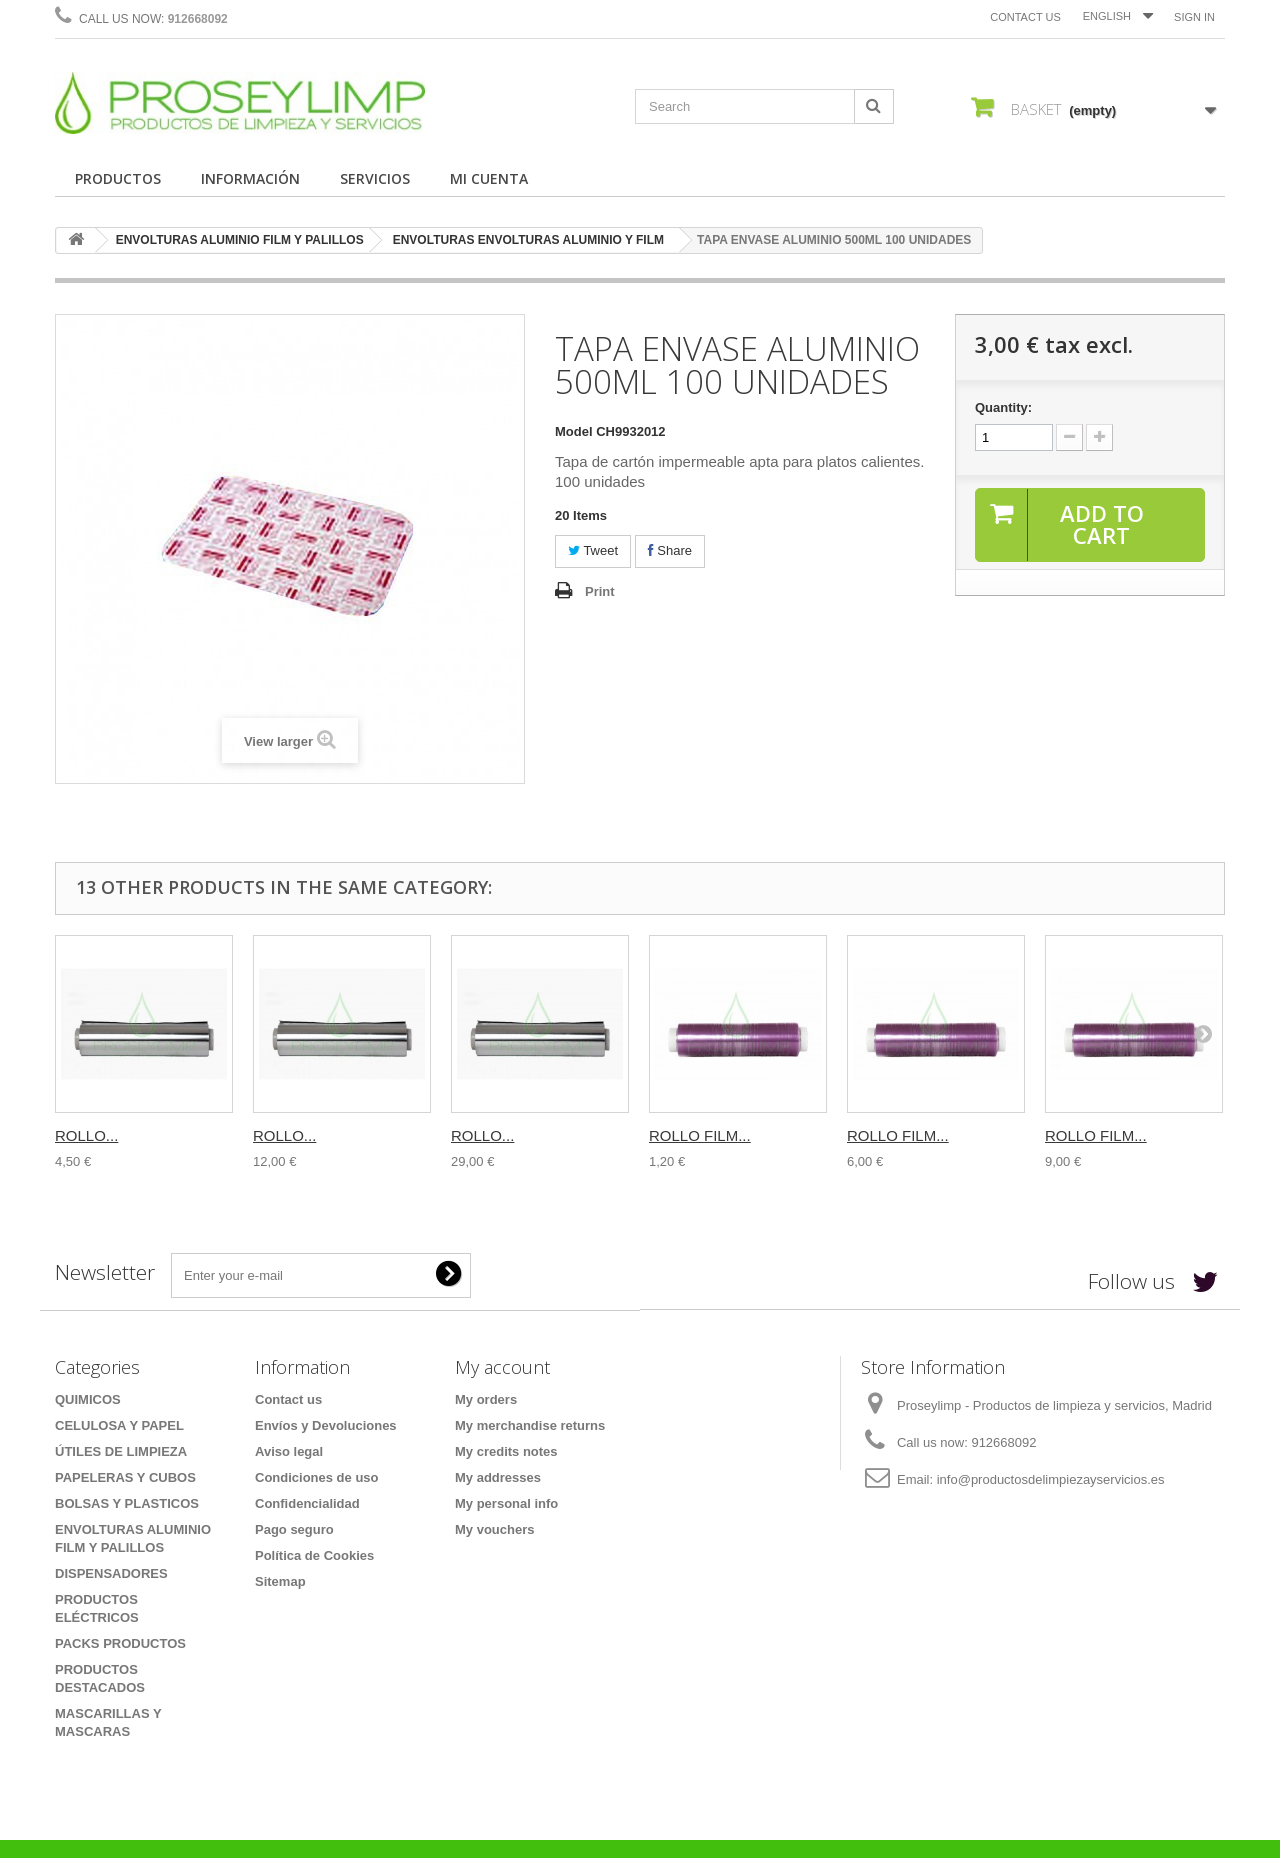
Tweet (593, 550)
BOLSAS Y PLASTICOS (127, 1503)
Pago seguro (294, 1529)
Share (670, 550)
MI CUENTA (489, 178)
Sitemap (280, 1581)
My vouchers (494, 1529)
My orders (486, 1399)
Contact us (1025, 17)
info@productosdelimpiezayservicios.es (1051, 1479)
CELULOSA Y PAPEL (119, 1425)
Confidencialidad (307, 1503)
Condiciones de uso (317, 1477)
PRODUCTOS (118, 178)
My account (502, 1367)
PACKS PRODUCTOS (120, 1643)
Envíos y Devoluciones (326, 1425)
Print (600, 591)
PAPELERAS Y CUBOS (125, 1477)
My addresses (498, 1477)
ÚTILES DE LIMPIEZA (121, 1451)
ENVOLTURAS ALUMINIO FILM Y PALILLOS (240, 240)
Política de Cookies (314, 1555)
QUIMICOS (88, 1399)
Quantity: (1003, 407)
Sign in (1194, 17)
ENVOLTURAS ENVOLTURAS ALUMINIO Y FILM (528, 240)
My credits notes (506, 1451)
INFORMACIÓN (250, 178)
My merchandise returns (530, 1425)
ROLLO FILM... (700, 1135)
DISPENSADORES (111, 1573)
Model (574, 431)
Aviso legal (289, 1451)
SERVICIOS (375, 178)
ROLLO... (86, 1135)
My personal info (506, 1503)
